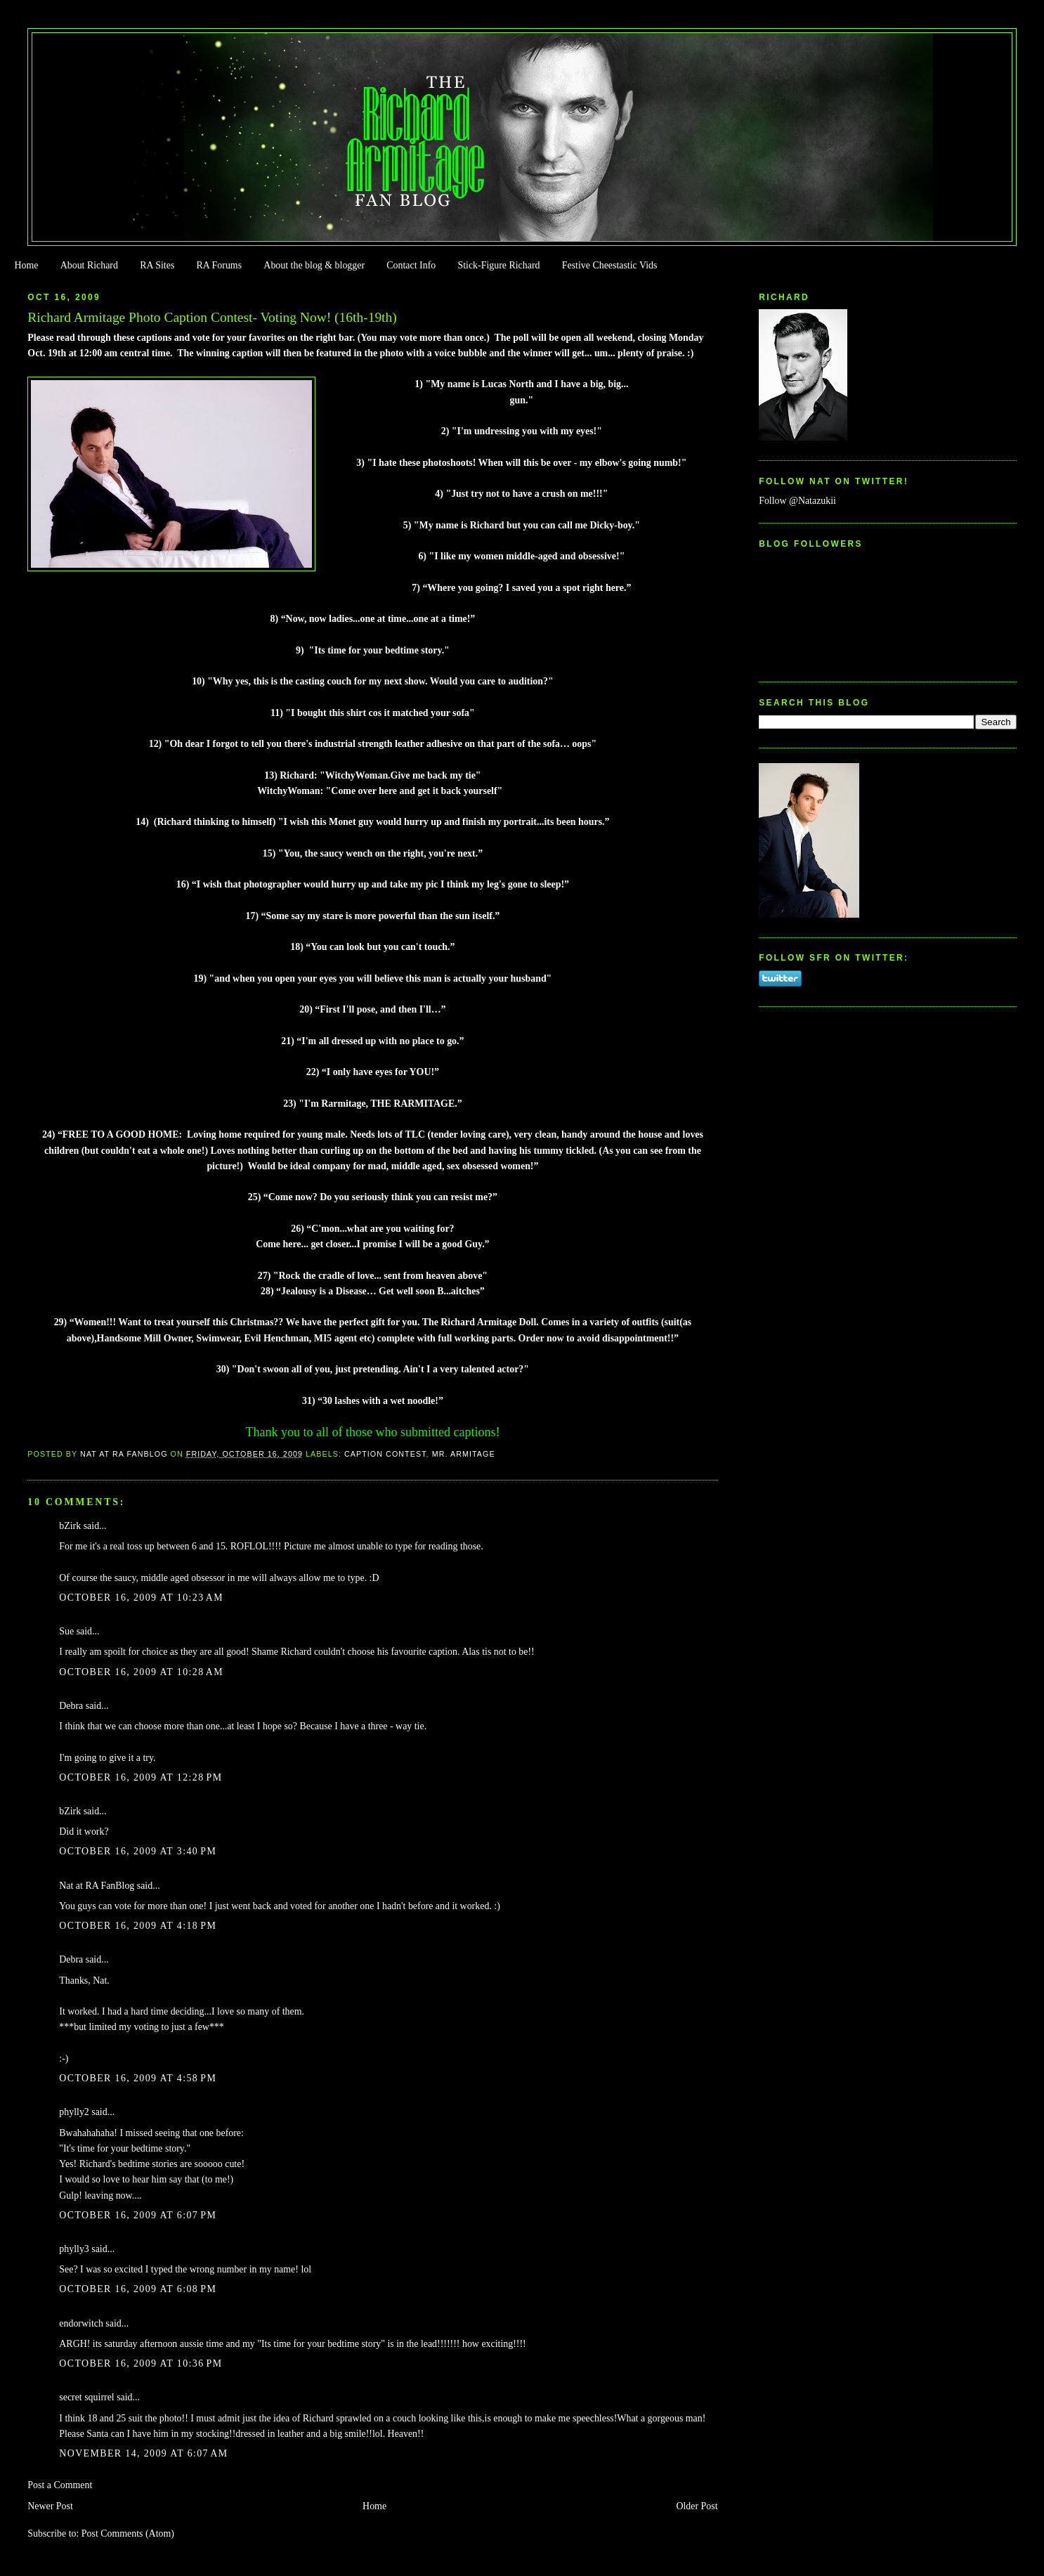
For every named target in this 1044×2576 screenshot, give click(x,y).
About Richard (89, 265)
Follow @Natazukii (797, 500)
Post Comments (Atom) (127, 2533)
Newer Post (50, 2506)
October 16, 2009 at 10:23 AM (141, 1597)
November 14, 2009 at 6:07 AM (143, 2453)
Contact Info (411, 265)
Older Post (696, 2506)
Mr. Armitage (463, 1454)
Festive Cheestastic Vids (610, 265)
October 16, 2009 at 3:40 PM (137, 1851)
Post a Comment (59, 2485)
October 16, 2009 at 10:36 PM (140, 2363)
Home (26, 265)
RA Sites (157, 265)
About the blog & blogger (314, 265)
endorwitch (81, 2323)
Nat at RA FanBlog (96, 1885)
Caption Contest (385, 1454)
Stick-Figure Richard (498, 265)
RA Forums (219, 265)
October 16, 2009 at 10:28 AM (141, 1672)
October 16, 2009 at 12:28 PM (140, 1777)
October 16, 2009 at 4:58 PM (137, 2078)
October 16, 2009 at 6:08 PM (137, 2289)
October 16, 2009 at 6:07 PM (137, 2215)
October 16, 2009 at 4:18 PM (137, 1925)
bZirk (70, 1526)
